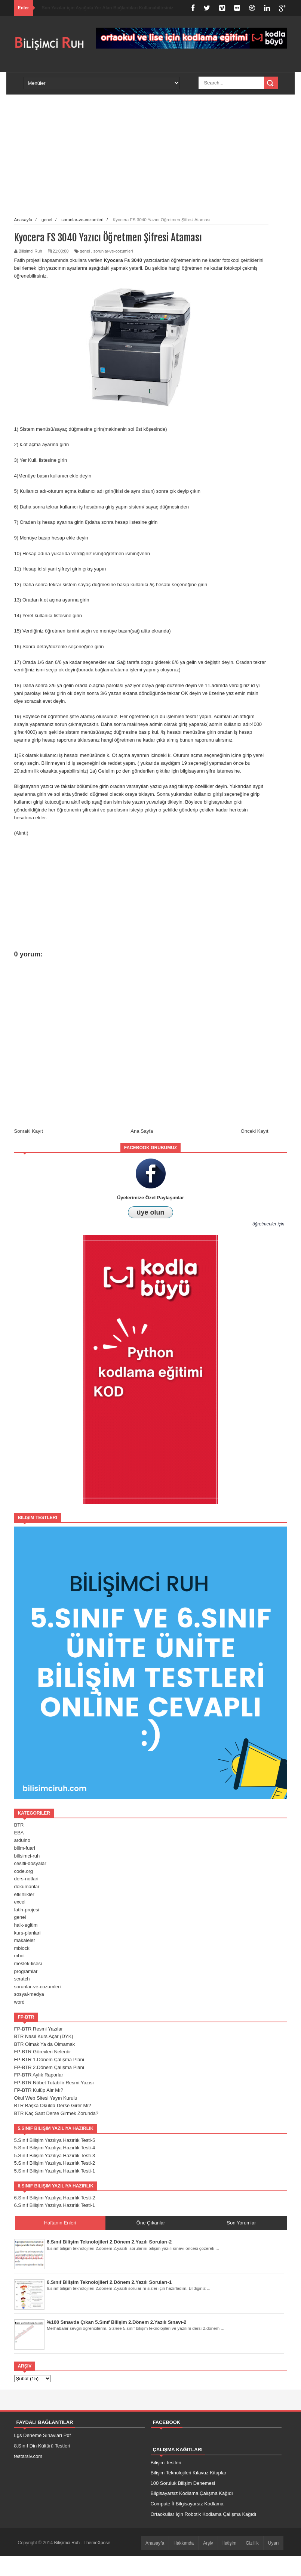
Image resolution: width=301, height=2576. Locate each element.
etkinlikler (24, 1894)
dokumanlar (27, 1886)
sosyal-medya (29, 1994)
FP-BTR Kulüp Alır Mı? (38, 2090)
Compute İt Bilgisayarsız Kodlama (187, 2504)
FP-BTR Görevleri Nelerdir (42, 2051)
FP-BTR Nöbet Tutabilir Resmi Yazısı (54, 2082)
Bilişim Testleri (166, 2462)
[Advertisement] (96, 162)
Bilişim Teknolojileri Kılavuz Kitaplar (189, 2473)
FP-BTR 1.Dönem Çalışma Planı (49, 2059)
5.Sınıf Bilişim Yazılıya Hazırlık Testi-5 (54, 2140)
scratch (22, 1979)
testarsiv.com (28, 2456)
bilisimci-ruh (27, 1856)
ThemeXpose (97, 2542)
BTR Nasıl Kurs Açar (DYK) (43, 2036)
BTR (19, 1825)
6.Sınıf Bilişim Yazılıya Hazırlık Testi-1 (54, 2205)
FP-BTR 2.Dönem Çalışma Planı (49, 2067)
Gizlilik (252, 2543)
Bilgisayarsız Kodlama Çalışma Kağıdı (192, 2493)
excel (19, 1902)
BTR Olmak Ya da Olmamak (44, 2044)
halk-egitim (26, 1925)
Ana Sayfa (141, 1131)
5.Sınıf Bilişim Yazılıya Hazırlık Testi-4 (54, 2147)
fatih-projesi (26, 1909)
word (19, 2002)
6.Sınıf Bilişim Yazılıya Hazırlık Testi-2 (54, 2198)
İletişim (229, 2543)
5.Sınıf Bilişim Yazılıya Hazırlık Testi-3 (54, 2155)
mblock (22, 1948)
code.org (23, 1871)
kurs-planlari (27, 1933)
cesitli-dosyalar (30, 1863)
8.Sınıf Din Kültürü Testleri (42, 2446)
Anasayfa (154, 2543)
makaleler (24, 1940)
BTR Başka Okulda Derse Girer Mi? (52, 2105)
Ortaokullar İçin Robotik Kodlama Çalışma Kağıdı (204, 2514)
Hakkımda (183, 2543)
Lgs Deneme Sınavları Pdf (42, 2435)
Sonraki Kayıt (28, 1131)
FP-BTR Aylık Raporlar (38, 2075)
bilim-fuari (24, 1848)
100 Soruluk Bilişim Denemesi (183, 2483)
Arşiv (208, 2543)
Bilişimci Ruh (67, 2542)
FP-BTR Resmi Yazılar (38, 2029)
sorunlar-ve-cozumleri (113, 251)
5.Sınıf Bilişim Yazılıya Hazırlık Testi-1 (54, 2171)
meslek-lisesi (28, 1963)
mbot (19, 1955)
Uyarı (273, 2543)
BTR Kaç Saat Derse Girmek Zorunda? (56, 2113)
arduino (22, 1840)
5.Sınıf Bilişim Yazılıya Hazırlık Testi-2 (54, 2163)
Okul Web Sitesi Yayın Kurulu (45, 2098)
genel (85, 251)
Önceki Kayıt (254, 1131)
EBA (19, 1833)
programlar (26, 1971)
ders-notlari (26, 1878)
